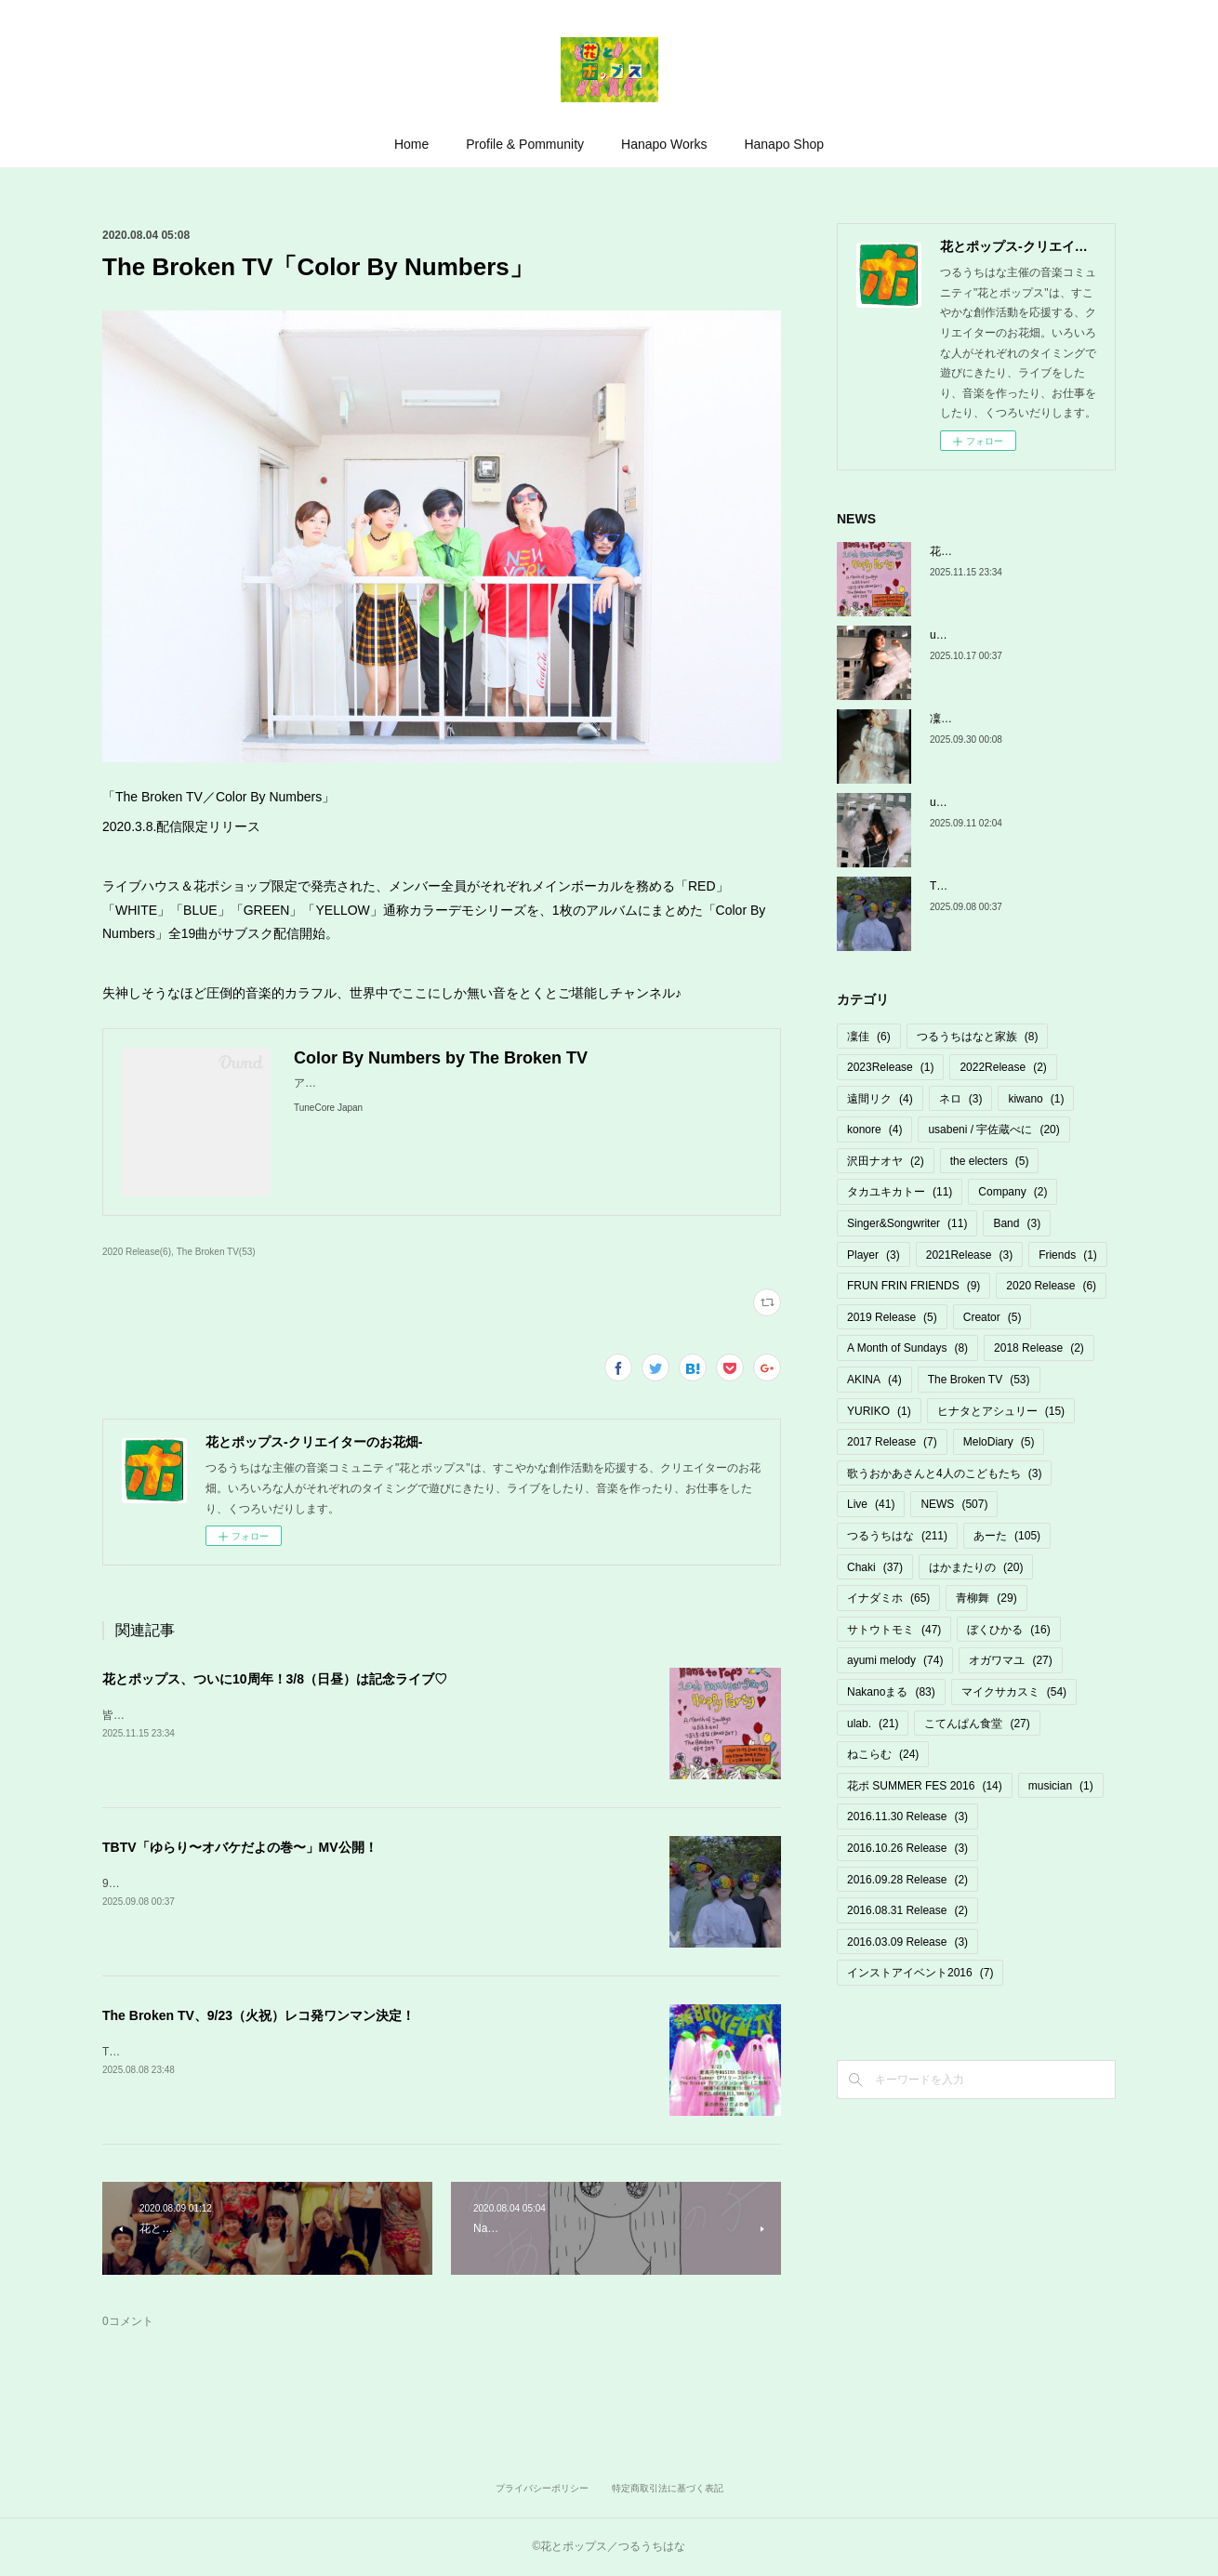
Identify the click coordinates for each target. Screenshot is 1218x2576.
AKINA (874, 1379)
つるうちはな (897, 1535)
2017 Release (892, 1441)
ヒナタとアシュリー (1001, 1411)
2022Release (1003, 1067)
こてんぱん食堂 (976, 1723)
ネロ (961, 1098)
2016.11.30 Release (907, 1816)
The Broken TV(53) (216, 1252)
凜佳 (869, 1036)
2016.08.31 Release (907, 1910)
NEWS (953, 1504)
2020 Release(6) (136, 1252)
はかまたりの (976, 1567)
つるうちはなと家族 (978, 1036)
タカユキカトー (899, 1191)
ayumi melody (895, 1660)
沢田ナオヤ (885, 1161)
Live (870, 1504)
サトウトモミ (894, 1629)
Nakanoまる (891, 1691)
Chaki (875, 1567)
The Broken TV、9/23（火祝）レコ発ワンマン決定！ (258, 2015)
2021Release (969, 1255)
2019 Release (892, 1317)
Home (411, 144)
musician (1060, 1785)
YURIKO (879, 1411)
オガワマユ (1010, 1660)
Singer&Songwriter (907, 1223)
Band (1016, 1223)
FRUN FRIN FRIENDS (913, 1285)
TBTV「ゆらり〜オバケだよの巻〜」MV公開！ (239, 1847)
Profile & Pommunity (525, 144)
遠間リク (880, 1098)
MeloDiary (999, 1441)
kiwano (1036, 1098)
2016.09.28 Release (907, 1879)
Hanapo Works (664, 144)
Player (873, 1255)
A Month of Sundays (907, 1347)
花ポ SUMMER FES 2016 (924, 1785)
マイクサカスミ (1013, 1691)
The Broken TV (979, 1379)
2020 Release (1051, 1285)
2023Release (890, 1067)
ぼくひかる (1008, 1629)
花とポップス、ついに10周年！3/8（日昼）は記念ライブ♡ (274, 1678)
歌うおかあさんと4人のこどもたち (944, 1473)
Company (1012, 1191)
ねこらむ (883, 1754)
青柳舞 (986, 1598)
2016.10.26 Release (907, 1848)
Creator (992, 1317)
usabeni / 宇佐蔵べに (993, 1129)
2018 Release (1039, 1347)
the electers (989, 1161)
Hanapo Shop (784, 144)
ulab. (872, 1723)
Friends (1068, 1255)
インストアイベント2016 (920, 1972)
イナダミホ (888, 1598)
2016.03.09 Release (907, 1942)
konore (874, 1129)
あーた (1006, 1535)
